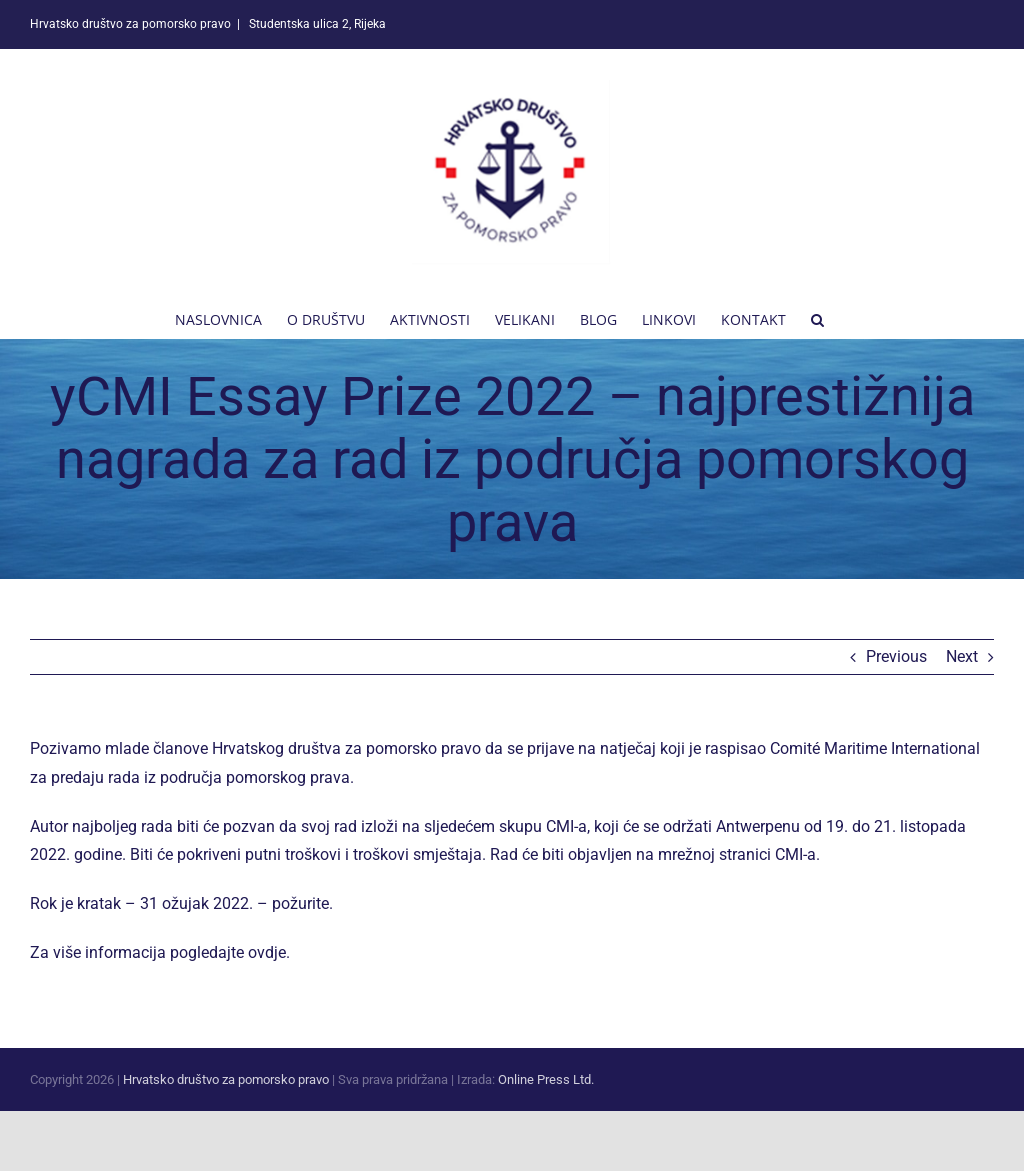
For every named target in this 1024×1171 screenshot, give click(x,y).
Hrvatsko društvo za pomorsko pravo (226, 1079)
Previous (896, 656)
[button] (817, 318)
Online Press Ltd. (546, 1079)
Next (962, 656)
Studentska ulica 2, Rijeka (316, 24)
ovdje (267, 952)
